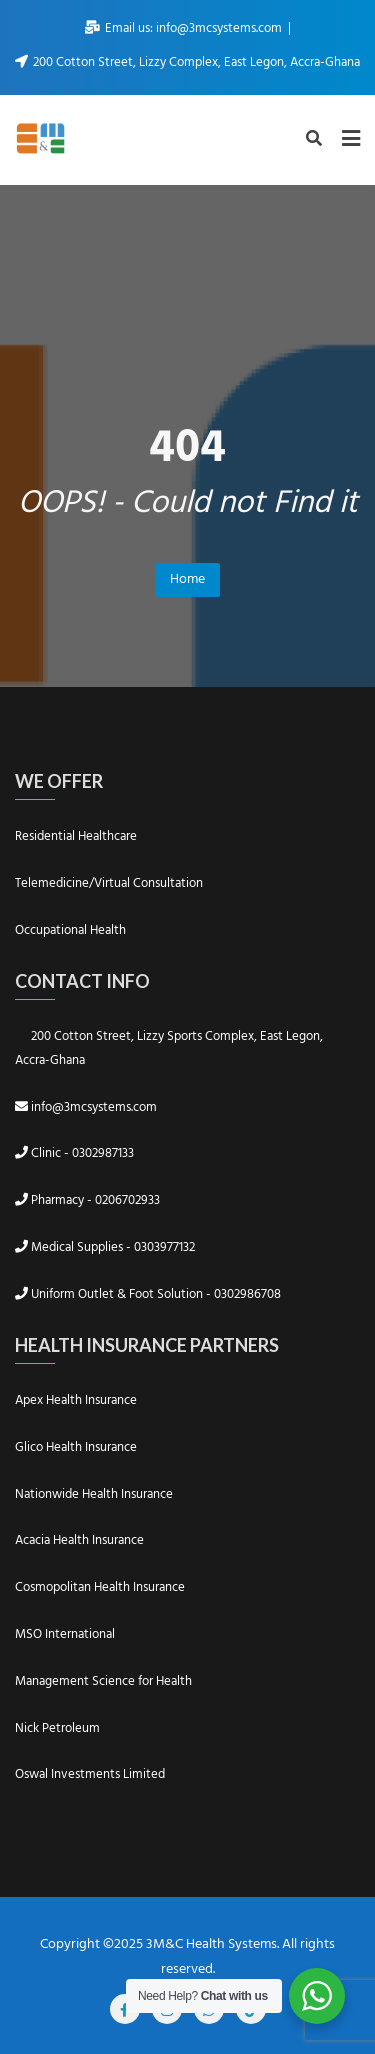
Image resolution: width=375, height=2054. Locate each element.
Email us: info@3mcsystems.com (185, 28)
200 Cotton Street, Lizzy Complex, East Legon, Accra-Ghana (187, 62)
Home (187, 579)
